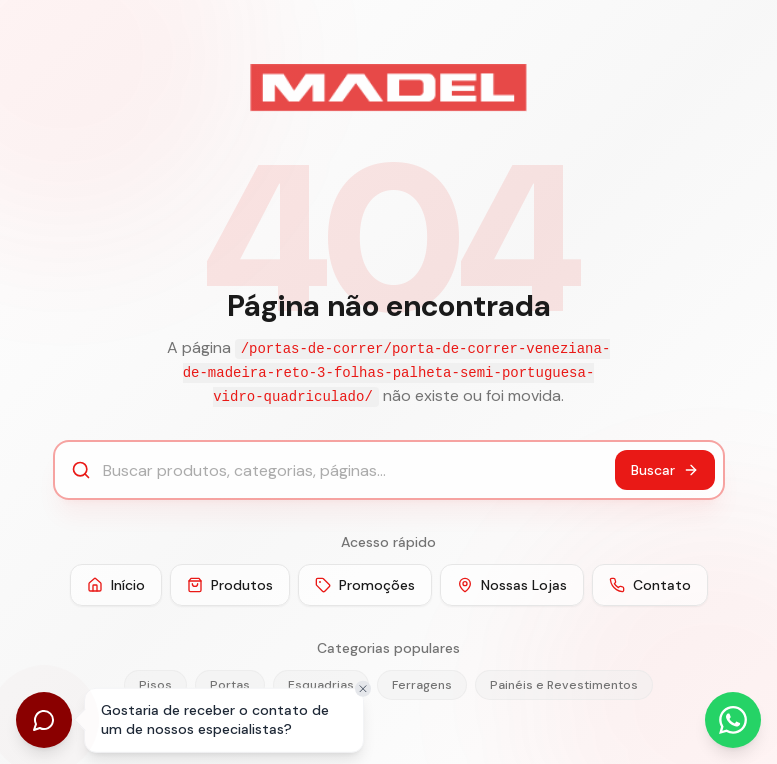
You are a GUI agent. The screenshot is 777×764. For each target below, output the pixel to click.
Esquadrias (321, 685)
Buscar (665, 470)
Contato (650, 585)
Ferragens (422, 685)
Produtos (230, 585)
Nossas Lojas (512, 585)
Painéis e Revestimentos (564, 685)
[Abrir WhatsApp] (733, 720)
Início (116, 585)
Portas (230, 685)
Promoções (365, 585)
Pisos (155, 685)
